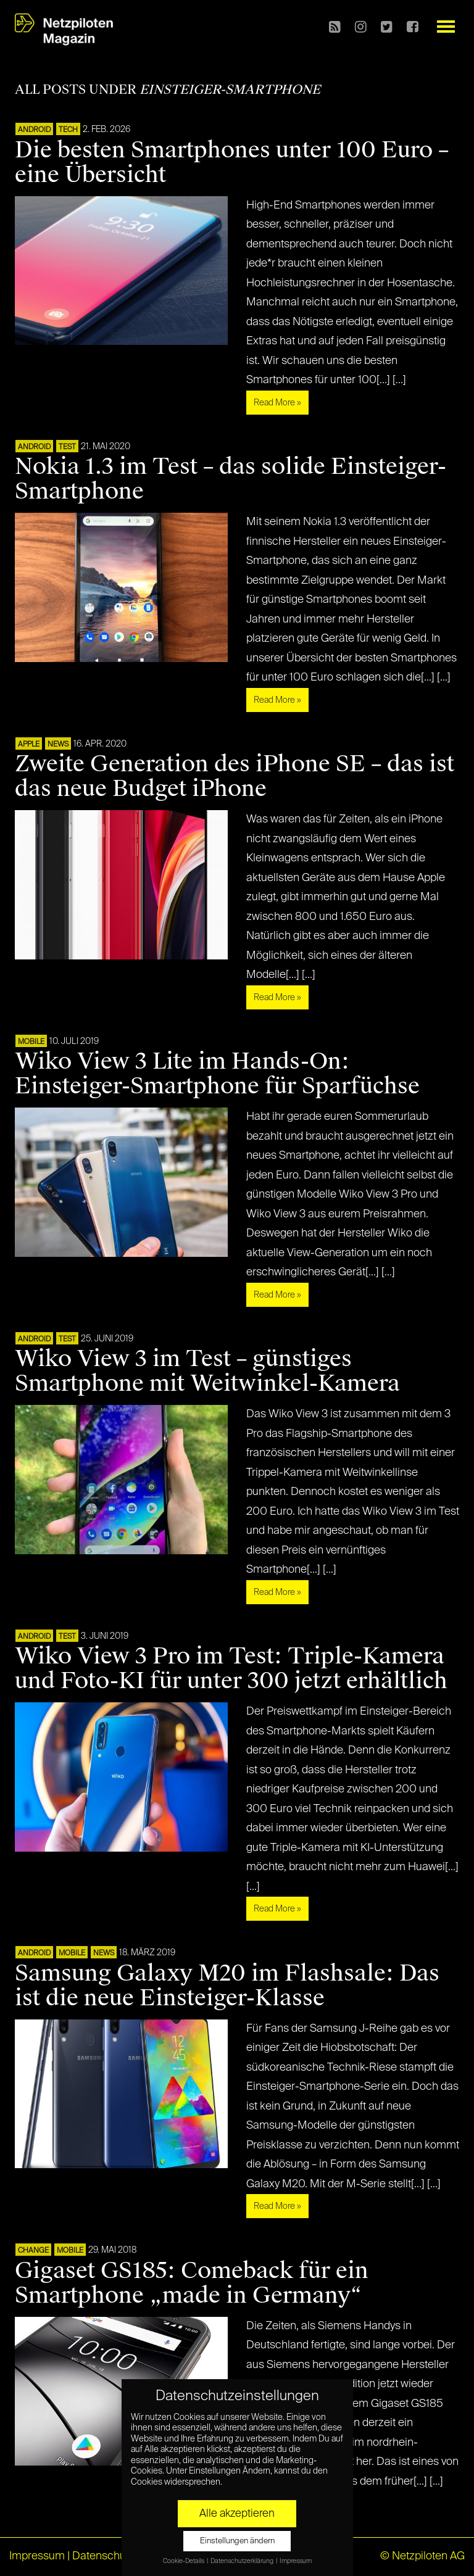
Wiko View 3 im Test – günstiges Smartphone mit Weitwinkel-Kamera (207, 1371)
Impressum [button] (296, 2561)
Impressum (37, 2556)
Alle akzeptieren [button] (237, 2513)
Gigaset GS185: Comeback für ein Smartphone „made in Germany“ (191, 2282)
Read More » (277, 403)
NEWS (58, 744)
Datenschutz (103, 2556)
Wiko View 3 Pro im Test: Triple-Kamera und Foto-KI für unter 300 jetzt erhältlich (231, 1668)
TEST (67, 447)
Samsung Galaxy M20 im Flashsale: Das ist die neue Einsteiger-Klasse (227, 1985)
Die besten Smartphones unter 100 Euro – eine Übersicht (232, 162)
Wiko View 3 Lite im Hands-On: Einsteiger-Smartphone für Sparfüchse (217, 1073)
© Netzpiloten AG (422, 2556)
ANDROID (34, 130)
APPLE (29, 744)
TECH (68, 130)
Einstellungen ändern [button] (237, 2541)
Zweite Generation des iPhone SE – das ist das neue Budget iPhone (234, 776)
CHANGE (33, 2251)
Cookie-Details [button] (184, 2561)
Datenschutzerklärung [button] (242, 2561)
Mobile (31, 1042)
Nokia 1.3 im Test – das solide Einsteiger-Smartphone (230, 478)
